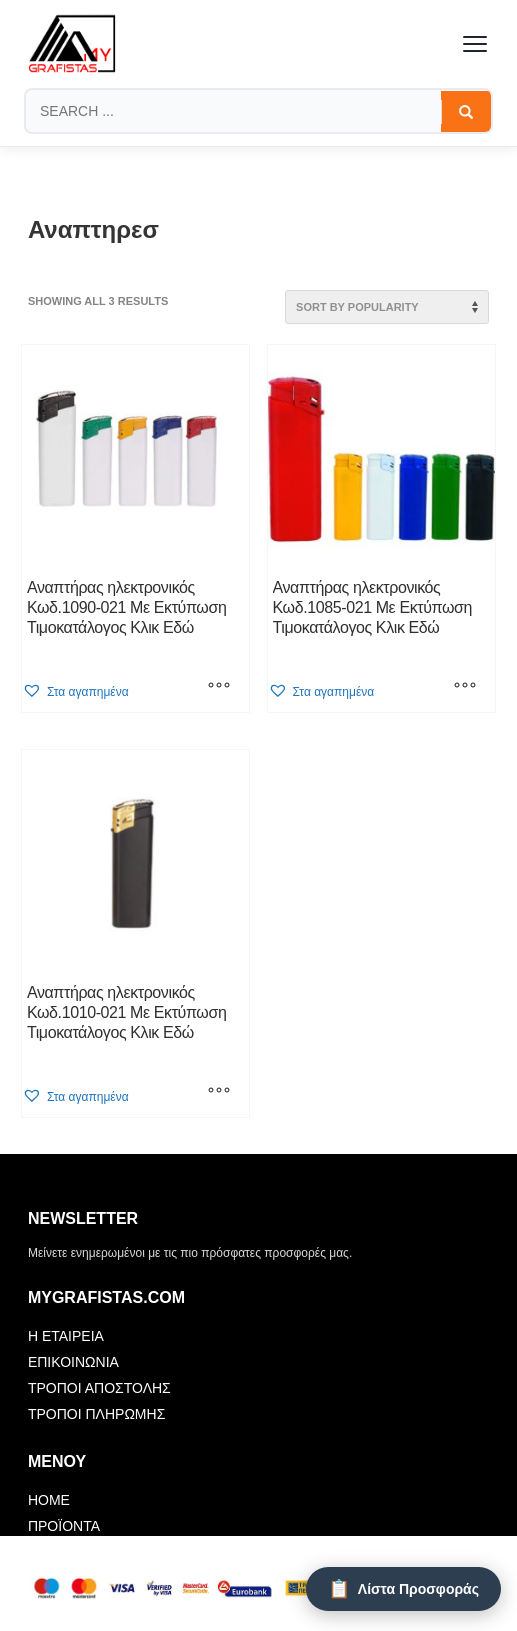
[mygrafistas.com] (72, 44)
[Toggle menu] (475, 44)
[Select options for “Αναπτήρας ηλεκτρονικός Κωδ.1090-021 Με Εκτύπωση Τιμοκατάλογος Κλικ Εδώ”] (219, 687)
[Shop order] (387, 307)
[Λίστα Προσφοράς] (403, 1589)
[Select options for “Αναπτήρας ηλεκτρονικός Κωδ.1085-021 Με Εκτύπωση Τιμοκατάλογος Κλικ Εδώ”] (465, 687)
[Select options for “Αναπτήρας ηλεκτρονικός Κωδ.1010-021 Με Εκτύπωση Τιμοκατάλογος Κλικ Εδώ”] (219, 1092)
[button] (75, 691)
